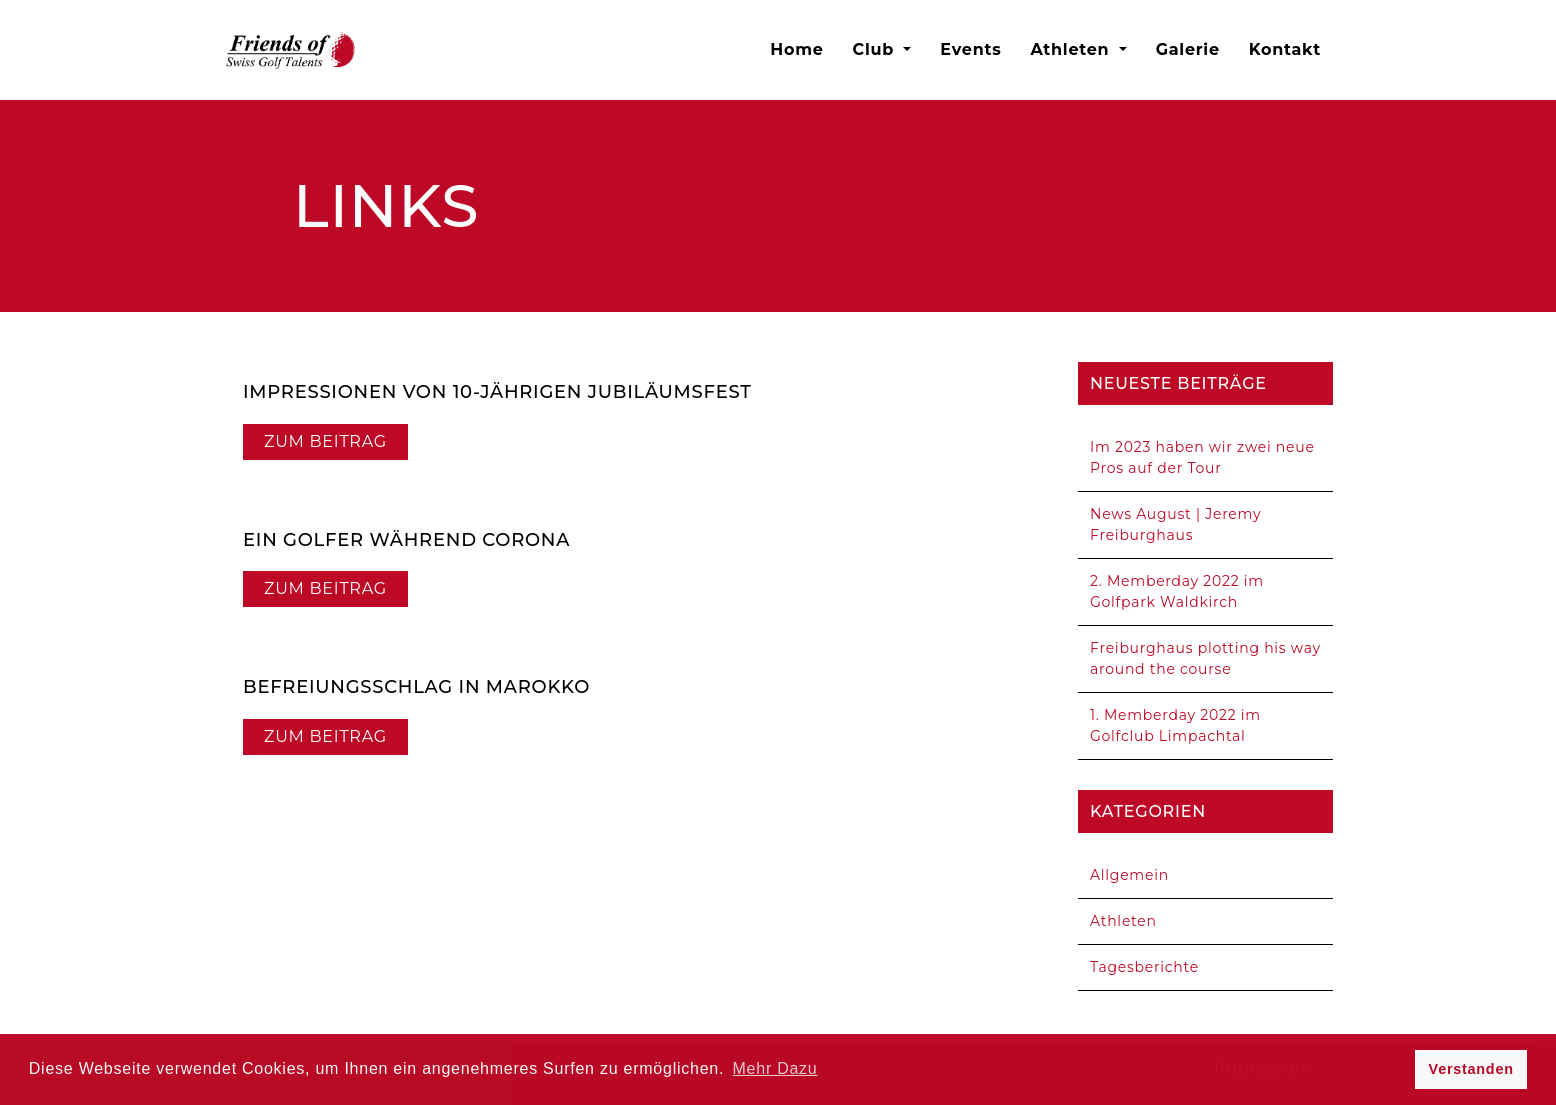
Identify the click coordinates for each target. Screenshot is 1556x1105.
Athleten (1072, 49)
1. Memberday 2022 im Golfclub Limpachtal (1175, 725)
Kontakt (1285, 49)
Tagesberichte (1144, 967)
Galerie (1188, 49)
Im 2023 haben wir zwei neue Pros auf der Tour (1202, 457)
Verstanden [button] (1471, 1069)
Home (796, 49)
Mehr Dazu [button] (775, 1068)
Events (970, 49)
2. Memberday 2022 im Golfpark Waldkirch (1177, 591)
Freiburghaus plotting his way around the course (1205, 658)
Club (876, 49)
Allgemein (1129, 875)
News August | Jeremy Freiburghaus (1175, 524)
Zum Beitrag (325, 441)
